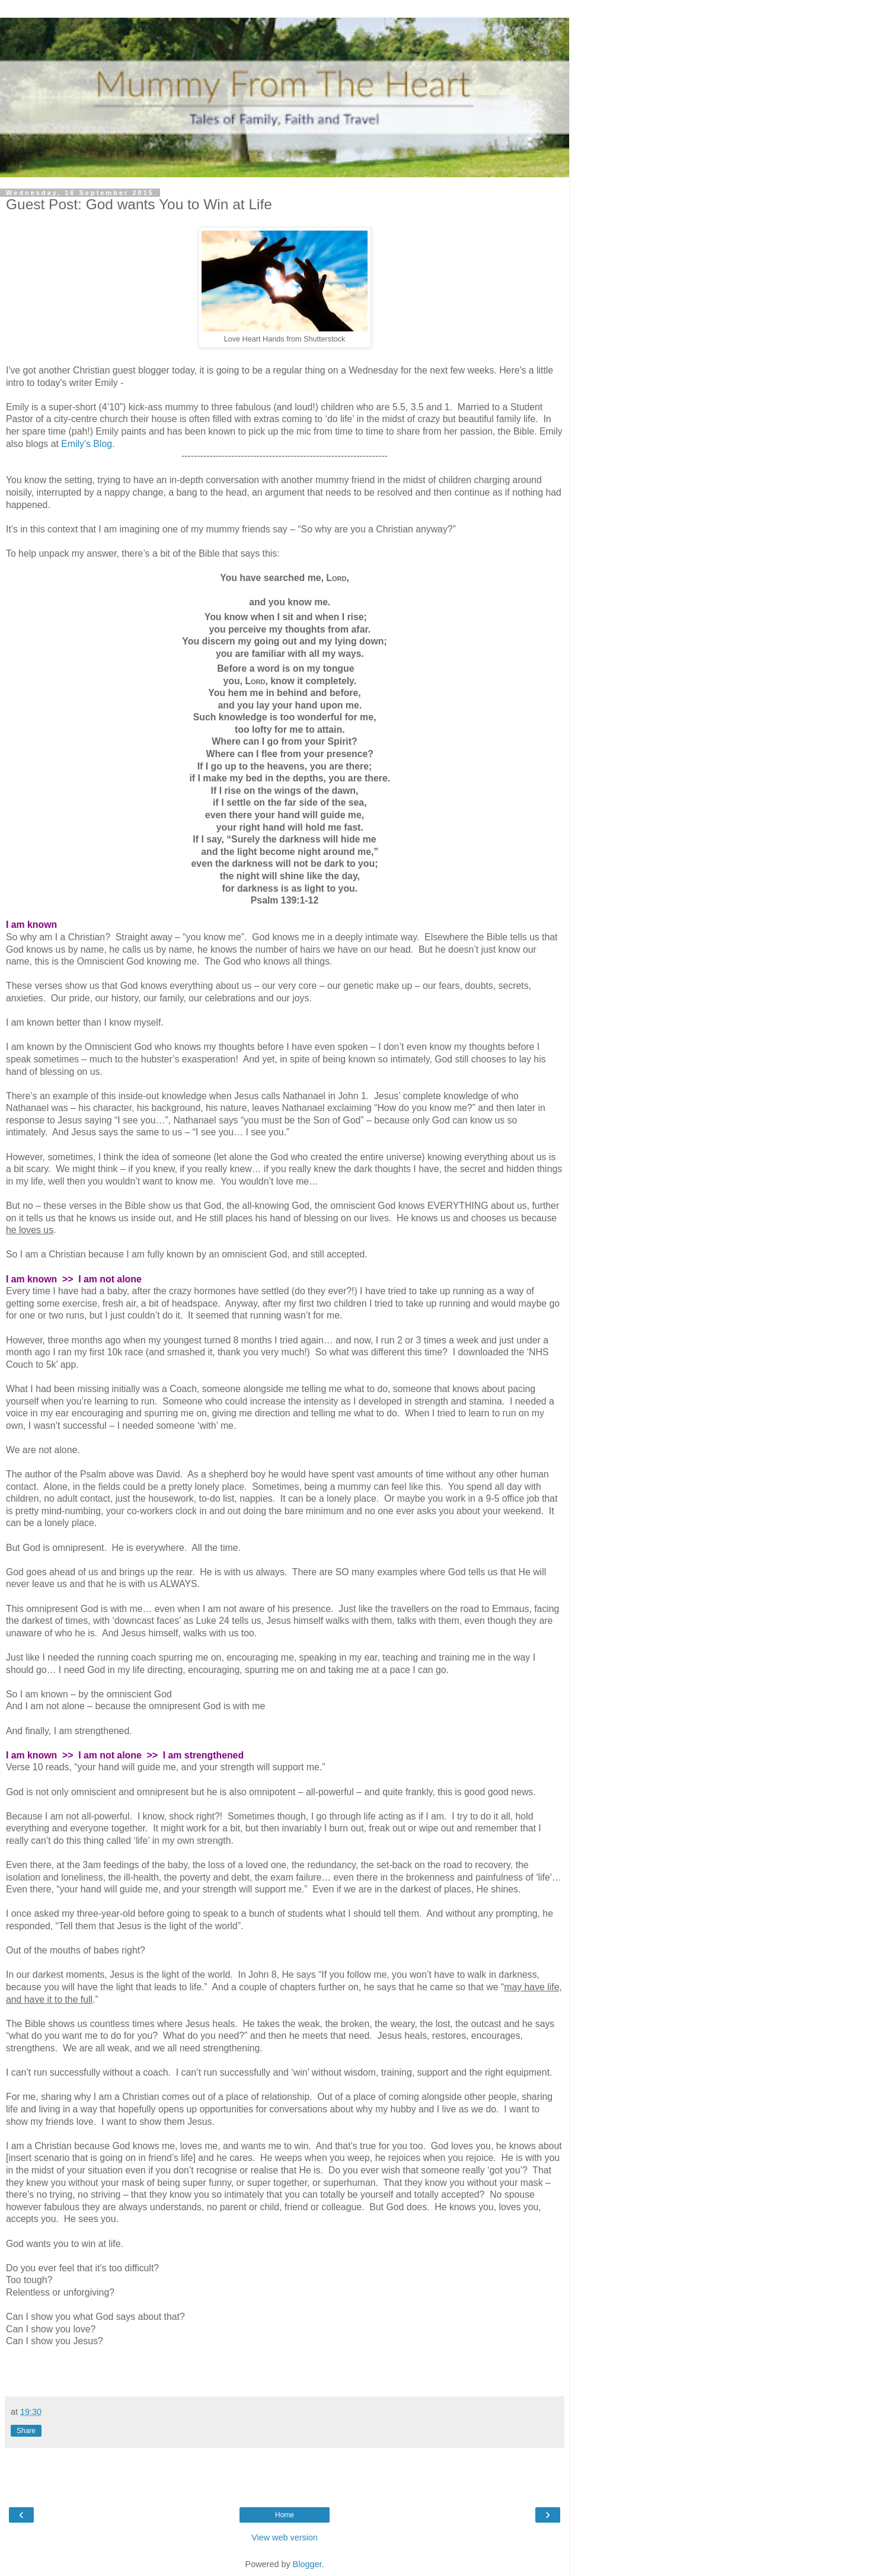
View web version (284, 2537)
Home (284, 2515)
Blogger (307, 2564)
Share (26, 2431)
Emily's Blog (86, 444)
